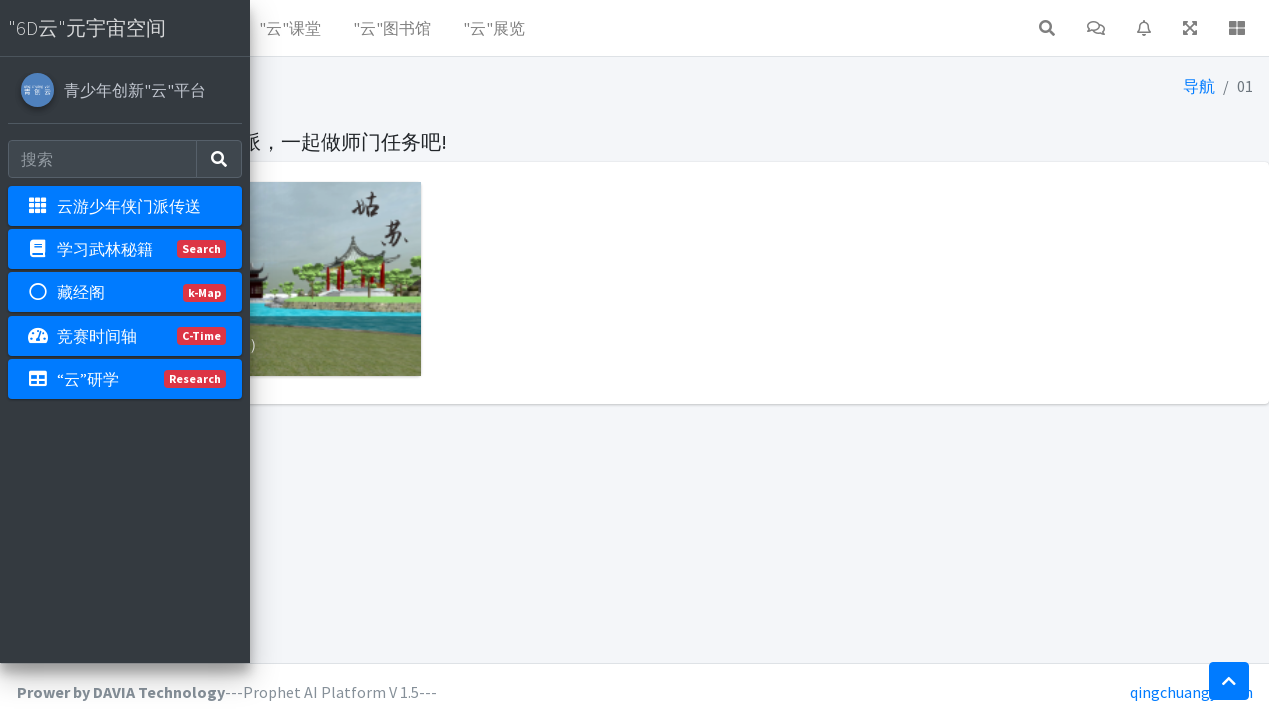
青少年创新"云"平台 (135, 90)
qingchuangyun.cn (1191, 692)
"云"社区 (445, 28)
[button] (281, 28)
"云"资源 (351, 28)
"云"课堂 (539, 28)
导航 (1200, 86)
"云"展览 (743, 28)
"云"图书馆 (641, 28)
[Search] (102, 159)
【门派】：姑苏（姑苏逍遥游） (402, 303)
